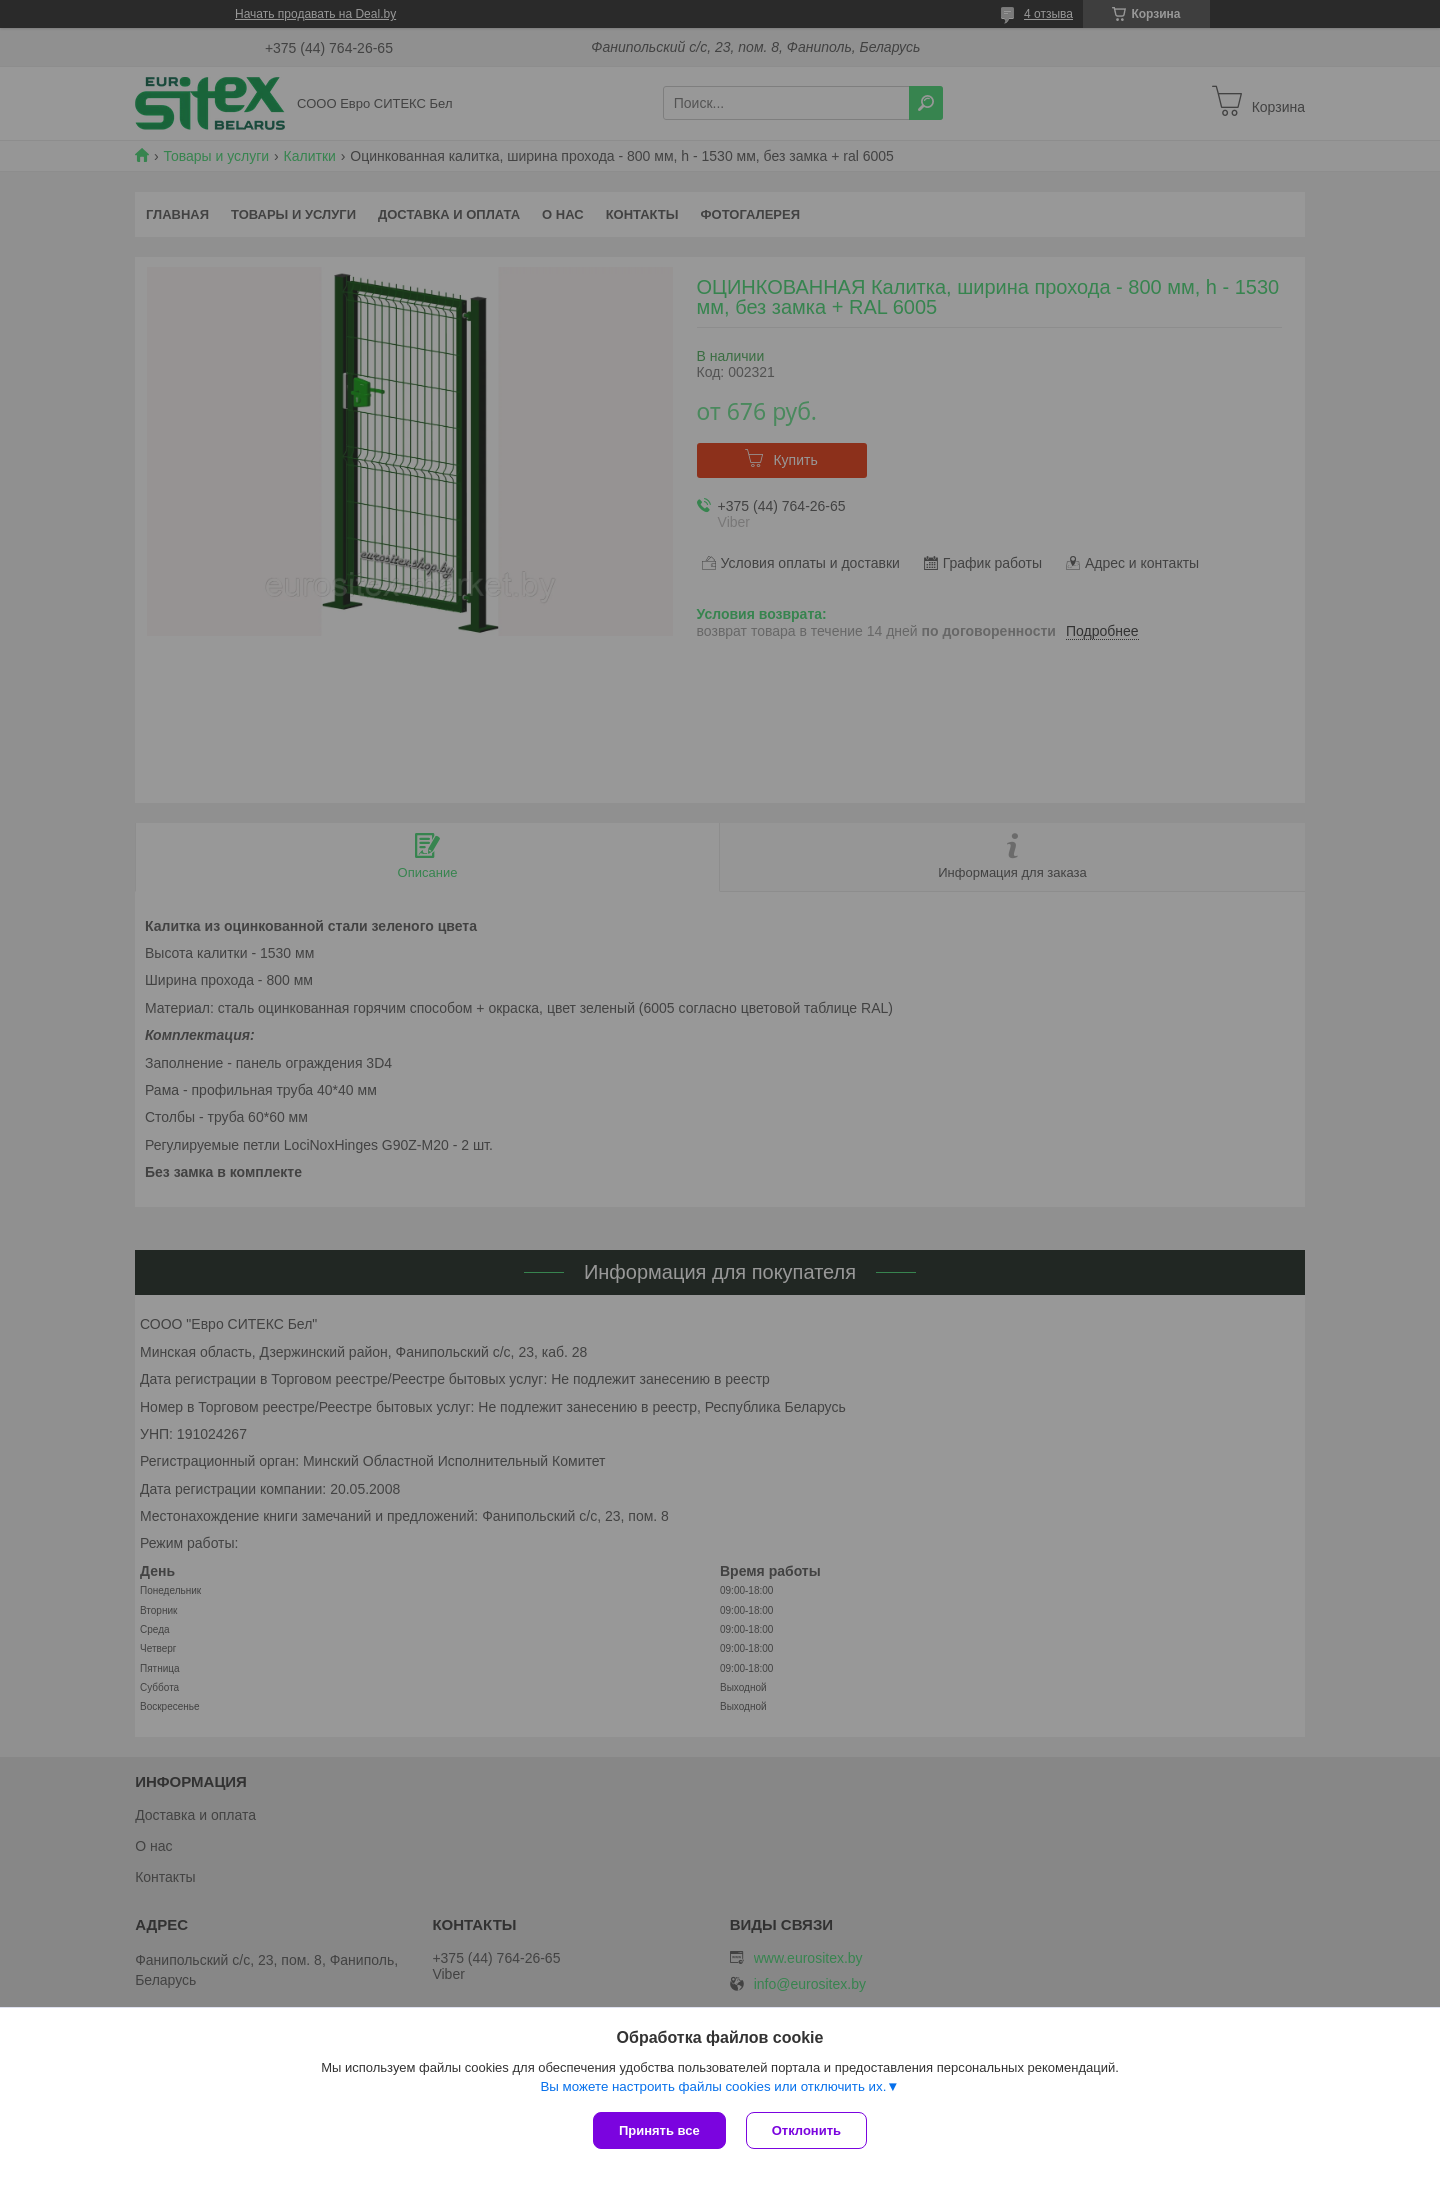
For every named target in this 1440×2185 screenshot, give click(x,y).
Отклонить (806, 2130)
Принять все (659, 2130)
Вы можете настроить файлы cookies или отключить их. (713, 2086)
